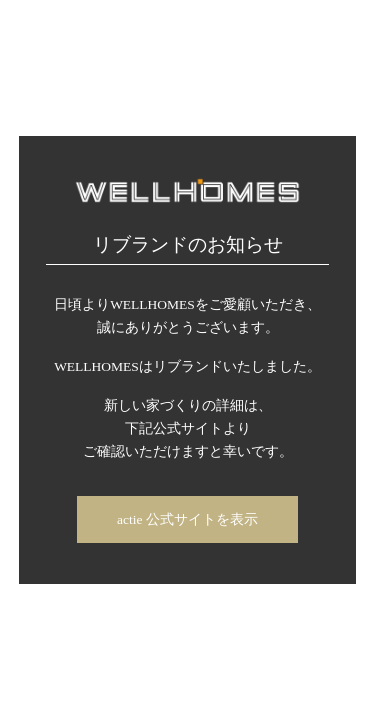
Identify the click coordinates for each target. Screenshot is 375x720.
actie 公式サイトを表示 (187, 519)
